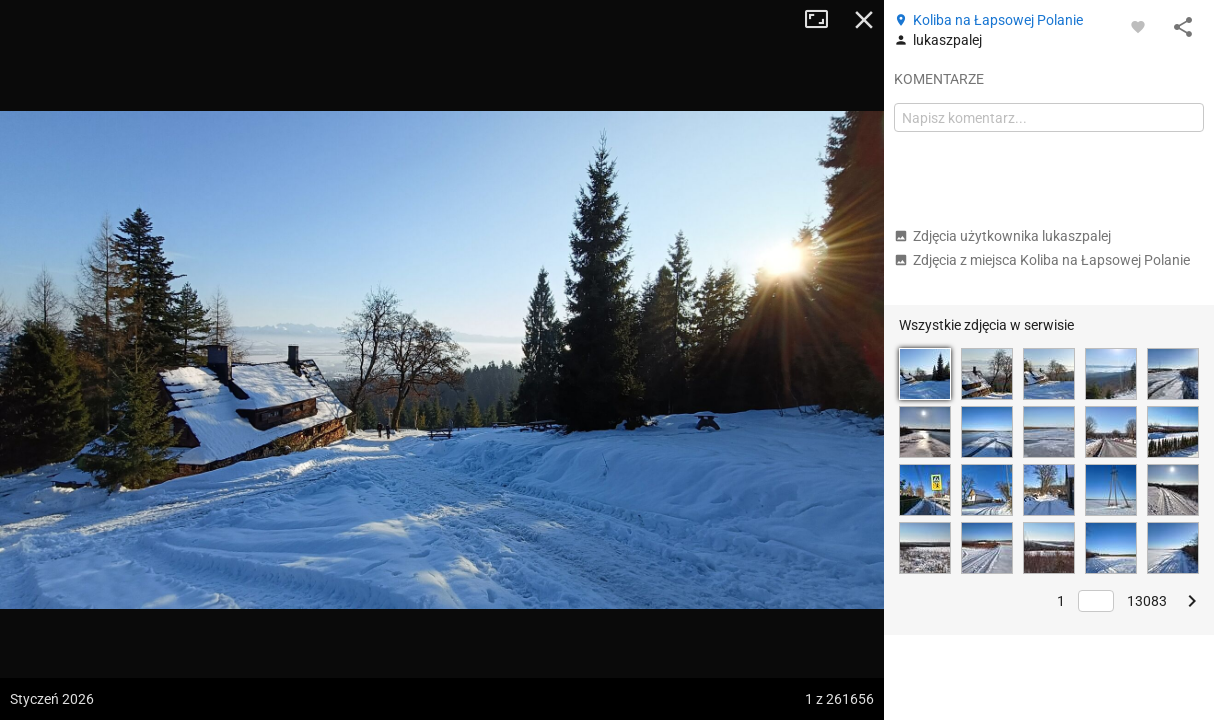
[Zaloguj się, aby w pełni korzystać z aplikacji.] (1138, 26)
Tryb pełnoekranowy (824, 20)
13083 (1147, 601)
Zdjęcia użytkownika (1002, 236)
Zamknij (864, 20)
